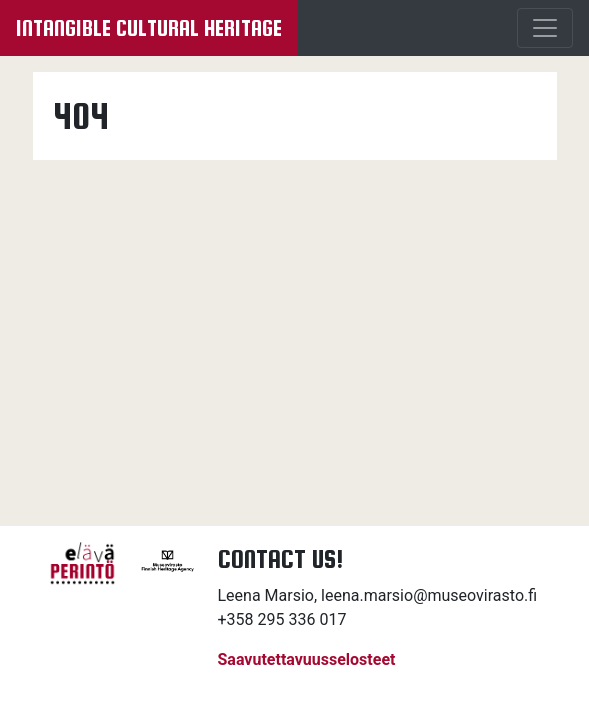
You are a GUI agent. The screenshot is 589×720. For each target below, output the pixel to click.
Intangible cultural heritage (149, 28)
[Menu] (545, 28)
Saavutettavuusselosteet (307, 659)
